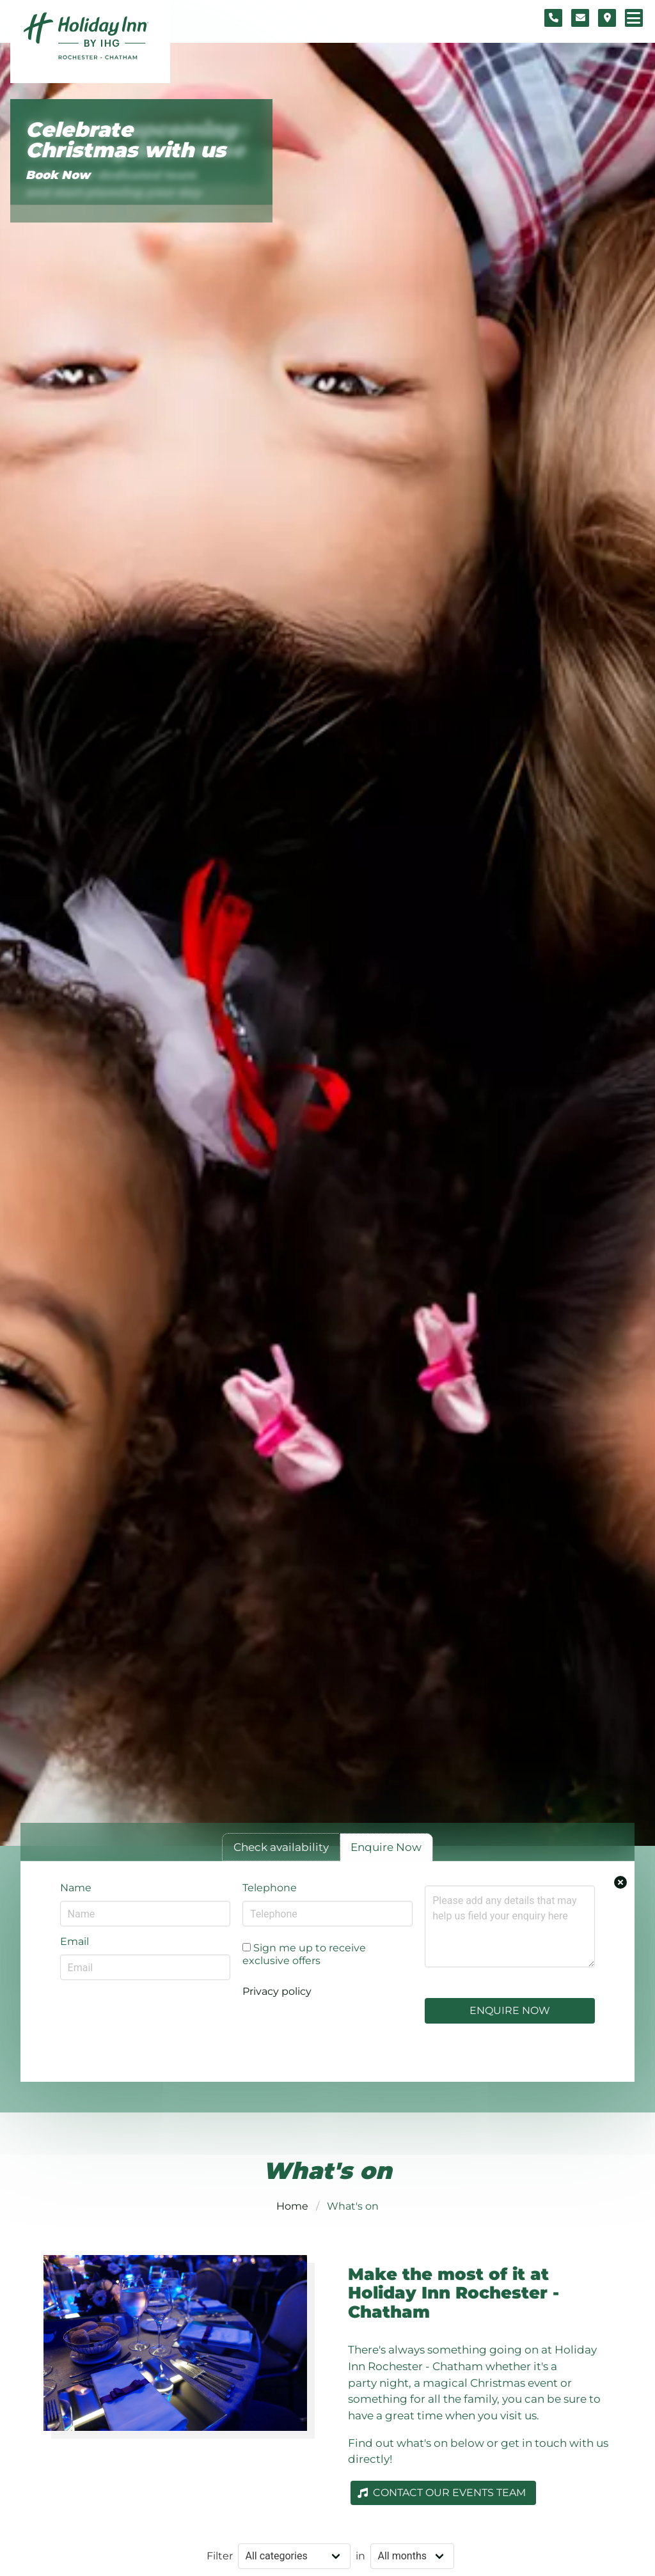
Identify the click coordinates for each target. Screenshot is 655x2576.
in (360, 2556)
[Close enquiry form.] (620, 1882)
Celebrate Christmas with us (126, 140)
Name (75, 1888)
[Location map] (607, 18)
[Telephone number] (553, 18)
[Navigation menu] (634, 18)
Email (74, 1941)
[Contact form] (580, 18)
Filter (220, 2556)
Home (292, 2206)
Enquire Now (510, 2010)
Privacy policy (277, 1991)
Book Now (58, 175)
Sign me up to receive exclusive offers (304, 1954)
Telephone (269, 1888)
